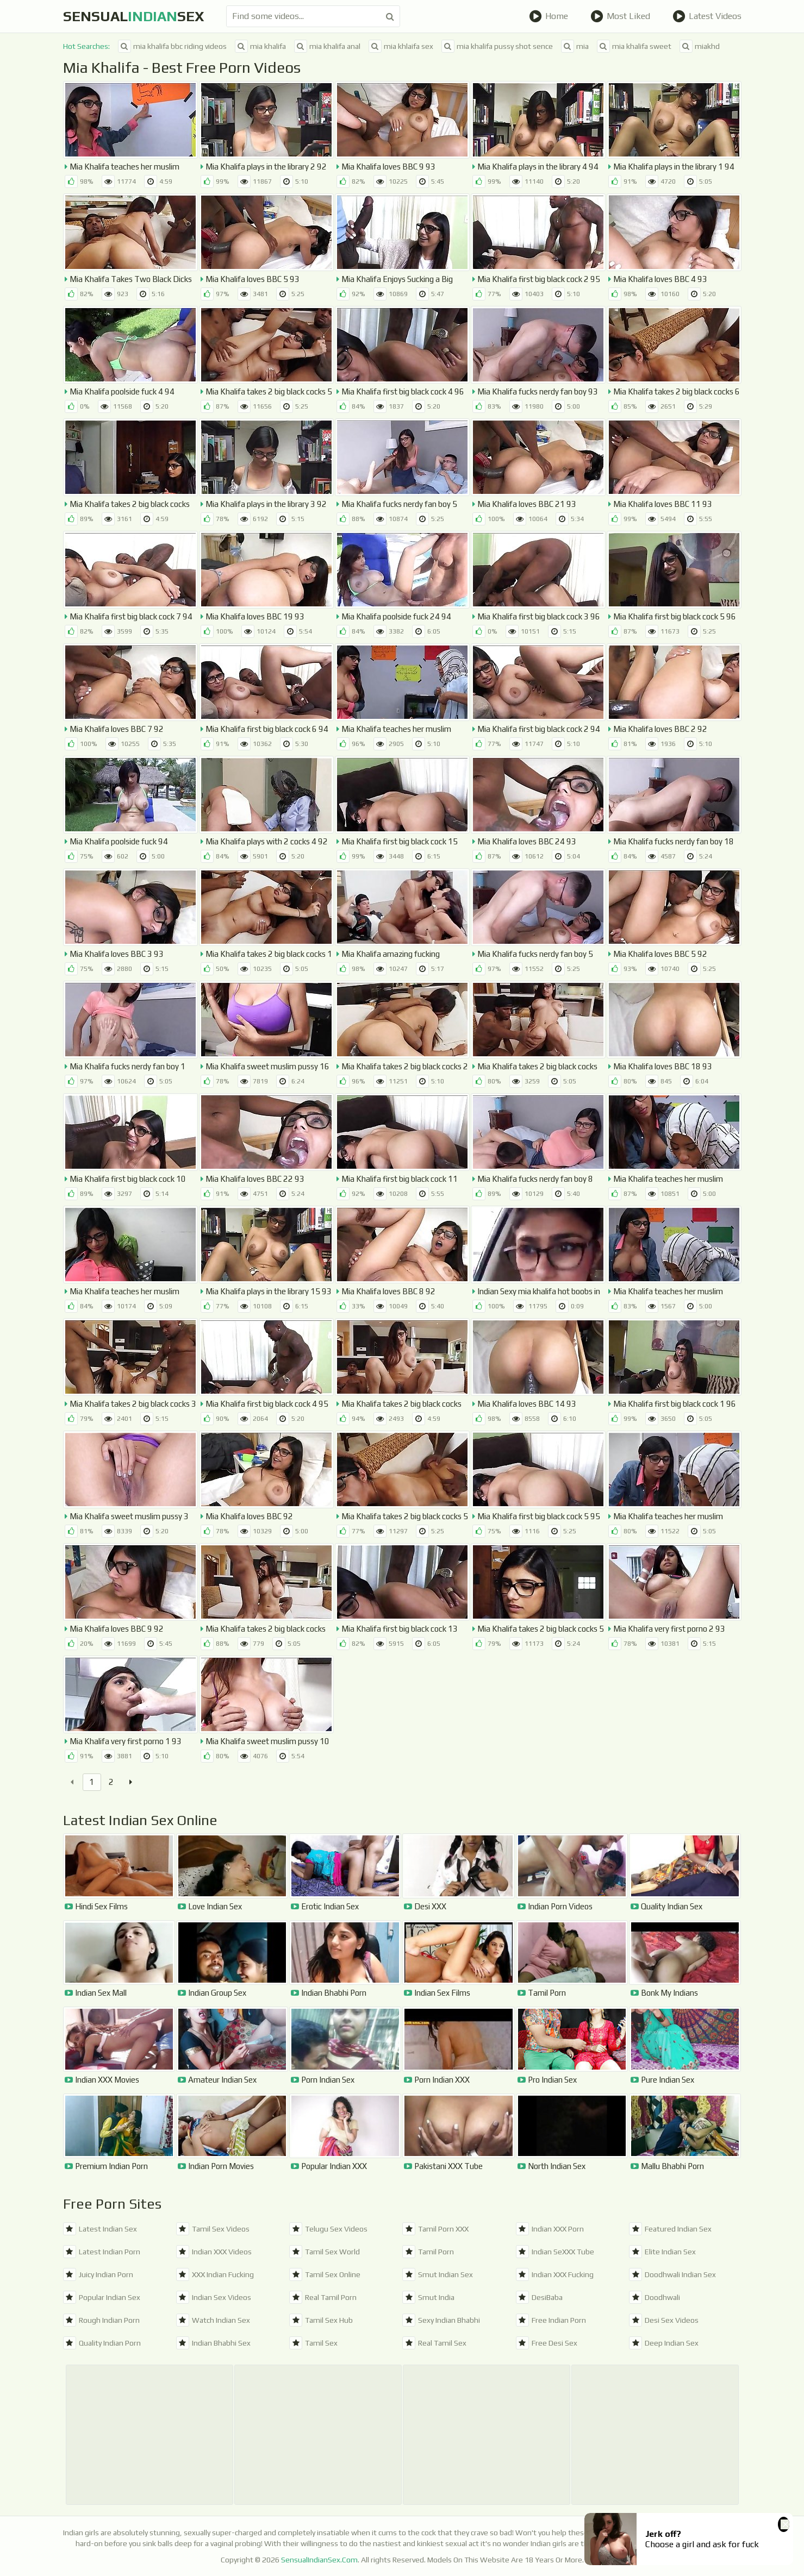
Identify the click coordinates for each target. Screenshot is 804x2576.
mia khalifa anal (327, 46)
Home (548, 16)
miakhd (700, 46)
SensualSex (133, 16)
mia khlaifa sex (401, 46)
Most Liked (620, 16)
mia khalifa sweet (634, 46)
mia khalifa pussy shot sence (497, 46)
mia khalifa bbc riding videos (172, 46)
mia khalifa (260, 46)
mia (575, 46)
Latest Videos (706, 16)
